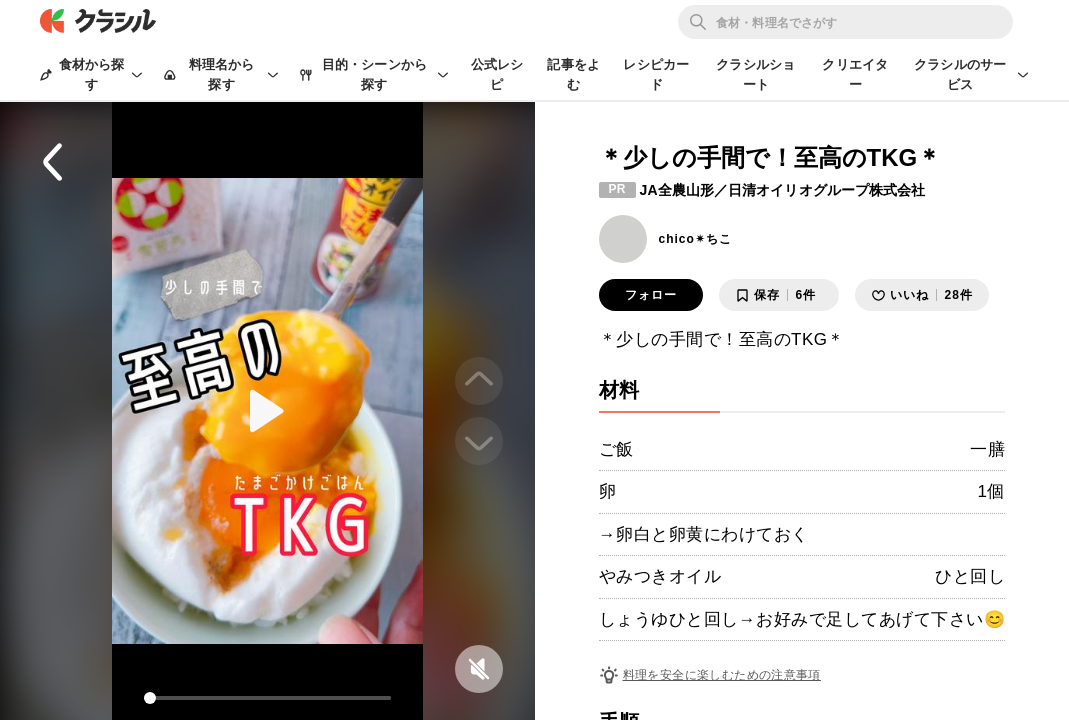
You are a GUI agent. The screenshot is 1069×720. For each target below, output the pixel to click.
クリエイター (855, 74)
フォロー (651, 295)
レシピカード (656, 74)
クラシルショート (755, 74)
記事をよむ (573, 74)
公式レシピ (497, 74)
